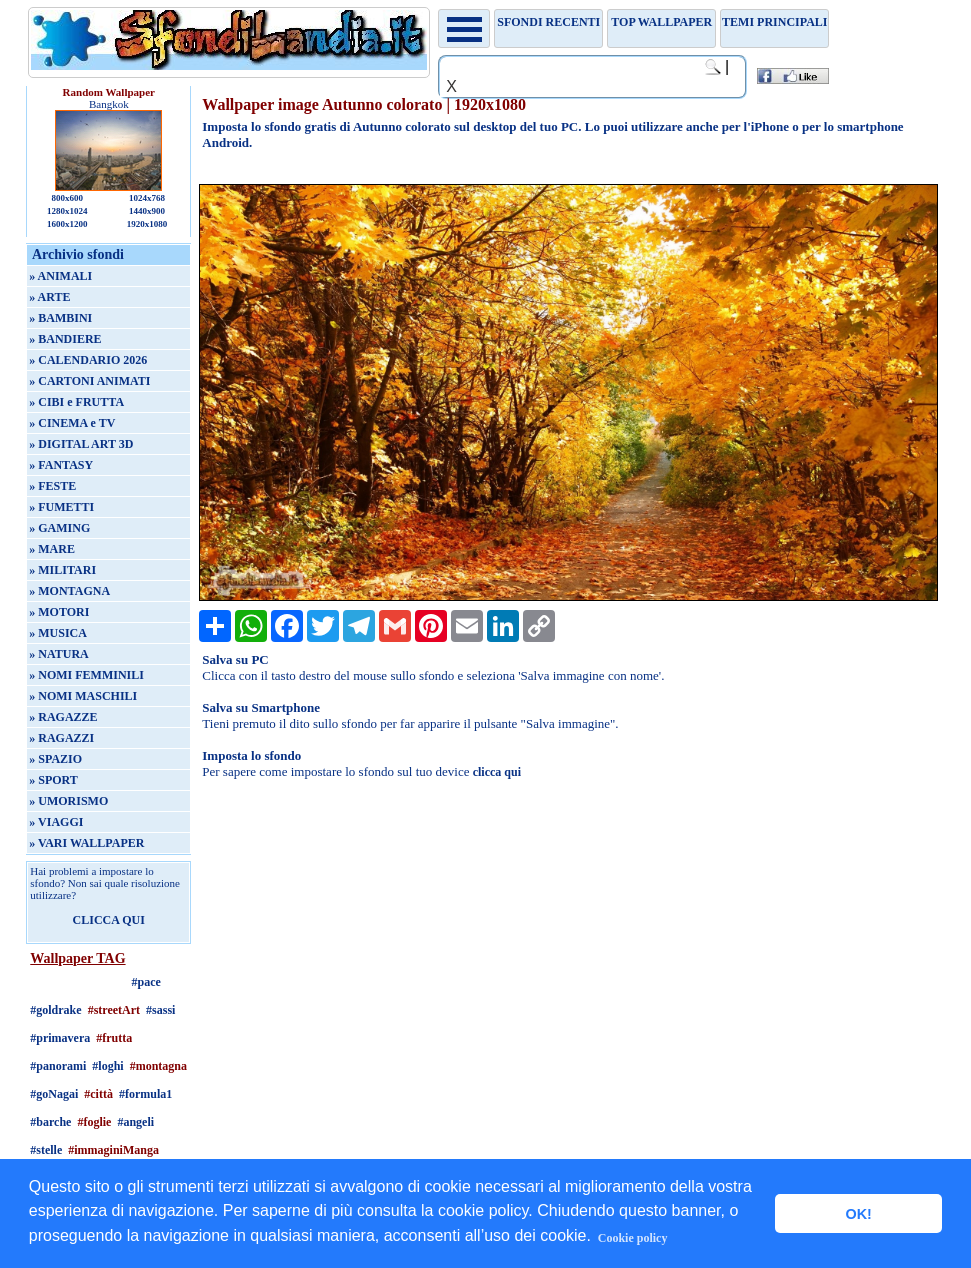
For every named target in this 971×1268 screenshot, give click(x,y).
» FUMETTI (61, 507)
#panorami (58, 1066)
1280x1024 (67, 211)
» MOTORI (59, 612)
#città (98, 1094)
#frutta (114, 1038)
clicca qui (497, 772)
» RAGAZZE (63, 717)
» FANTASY (61, 465)
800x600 (67, 198)
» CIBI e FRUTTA (76, 402)
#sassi (160, 1010)
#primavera (60, 1038)
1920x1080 (147, 224)
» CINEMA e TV (72, 423)
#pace (146, 982)
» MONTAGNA (69, 591)
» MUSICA (58, 633)
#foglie (94, 1122)
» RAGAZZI (61, 738)
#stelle (46, 1150)
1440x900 (147, 211)
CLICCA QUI (109, 920)
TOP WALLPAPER (661, 22)
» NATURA (58, 654)
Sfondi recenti (548, 22)
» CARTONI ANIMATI (89, 381)
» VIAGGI (56, 822)
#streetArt (114, 1010)
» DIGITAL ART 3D (81, 444)
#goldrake (55, 1010)
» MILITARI (62, 570)
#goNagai (54, 1094)
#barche (50, 1122)
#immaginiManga (113, 1150)
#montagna (158, 1066)
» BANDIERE (65, 339)
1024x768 (147, 198)
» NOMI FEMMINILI (86, 675)
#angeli (135, 1122)
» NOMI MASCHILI (83, 696)
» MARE (52, 549)
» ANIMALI (60, 276)
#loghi (107, 1066)
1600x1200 (67, 224)
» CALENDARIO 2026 (88, 360)
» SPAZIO (55, 759)
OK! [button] (858, 1214)
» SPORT (53, 780)
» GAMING (59, 528)
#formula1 (145, 1094)
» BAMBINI (60, 318)
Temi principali (774, 22)
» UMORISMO (68, 801)
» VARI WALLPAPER (86, 843)
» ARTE (49, 297)
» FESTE (52, 486)
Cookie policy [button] (633, 1238)
